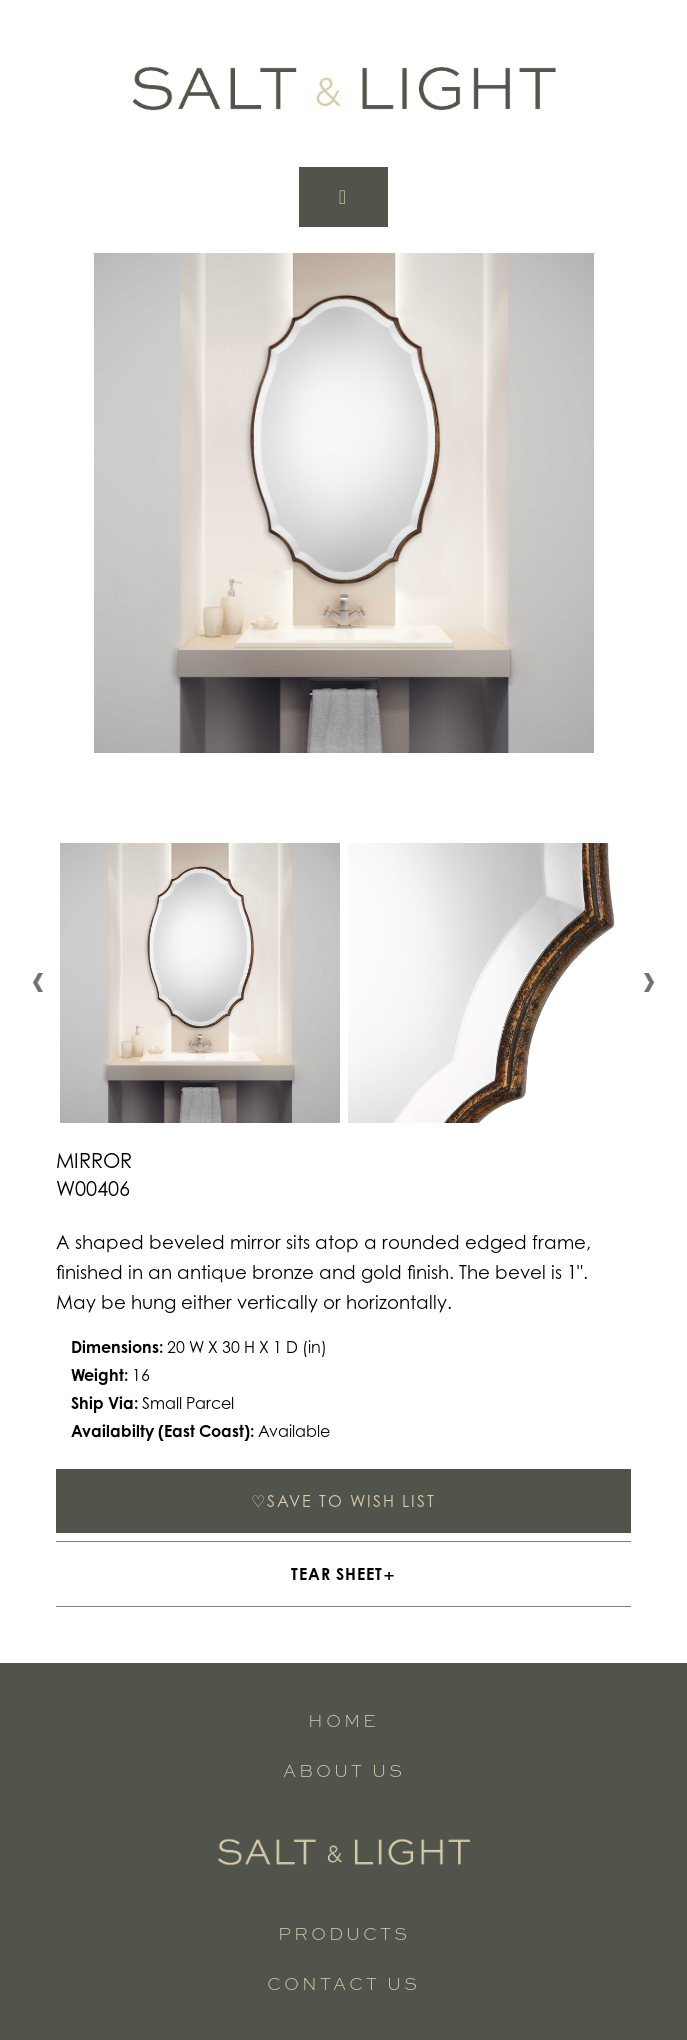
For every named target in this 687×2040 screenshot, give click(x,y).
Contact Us (343, 1982)
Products (344, 1932)
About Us (344, 1769)
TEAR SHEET (337, 1574)
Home (343, 1719)
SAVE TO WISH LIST (343, 1501)
